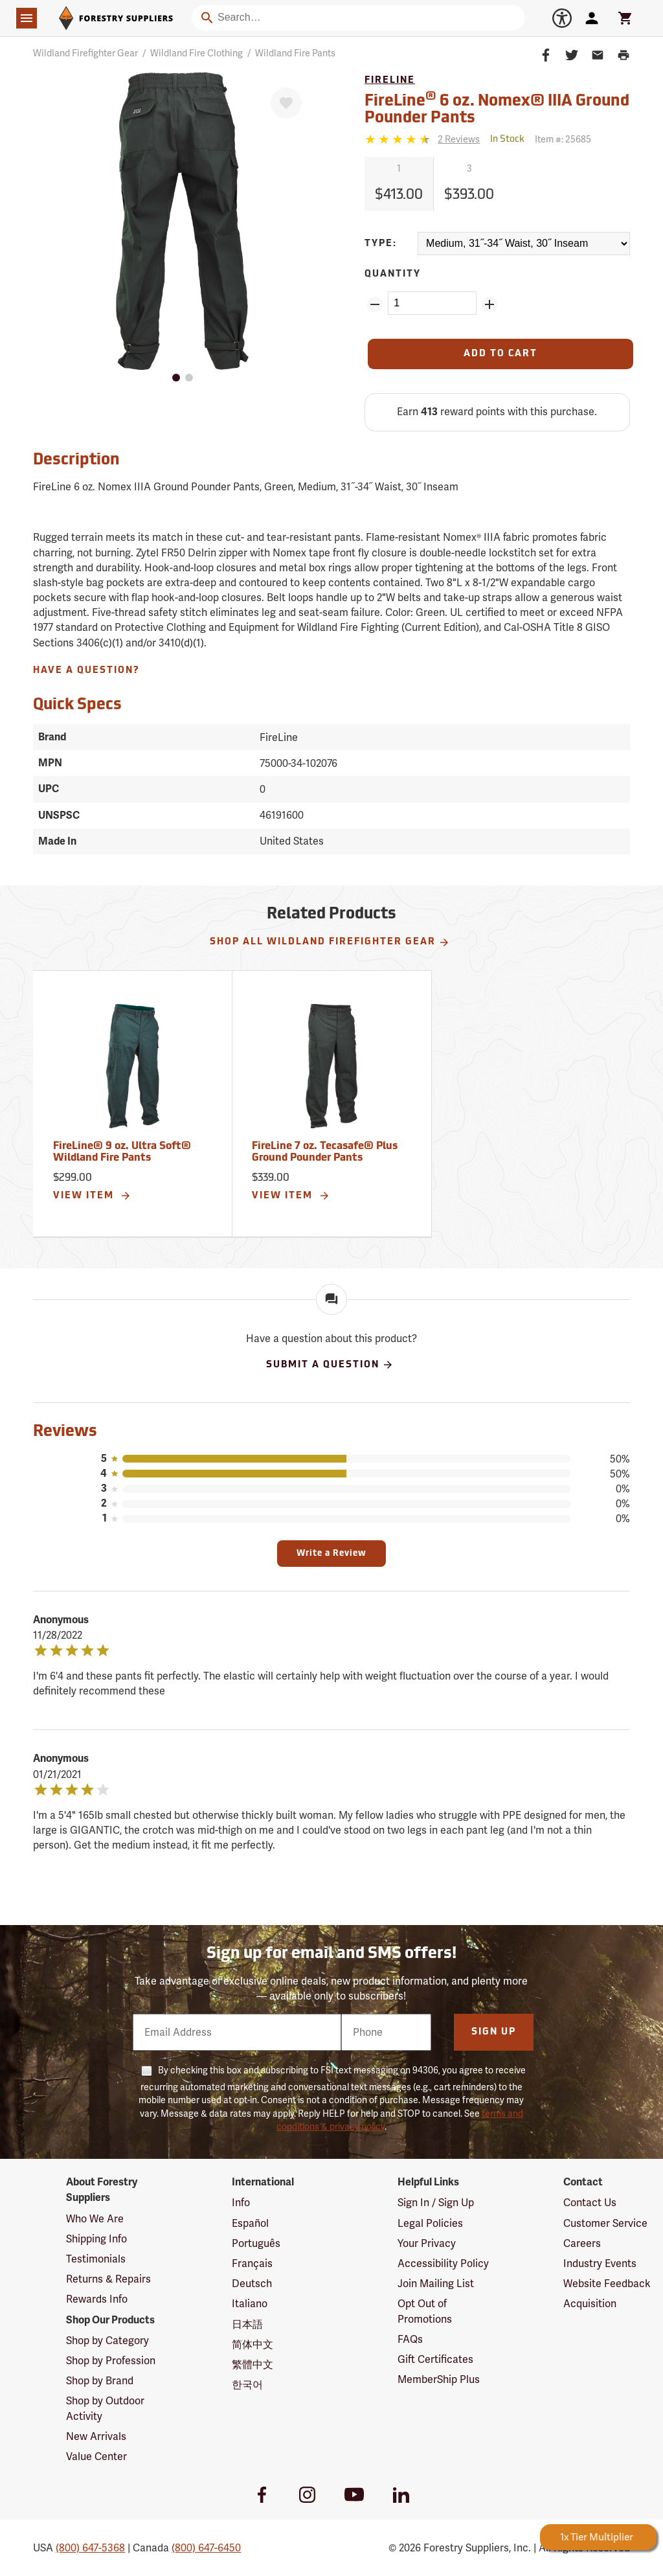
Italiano (249, 2303)
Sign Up (493, 2032)
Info (241, 2202)
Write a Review (331, 1553)
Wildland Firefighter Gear (85, 53)
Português (256, 2243)
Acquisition (589, 2303)
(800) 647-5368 (90, 2548)
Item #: (563, 139)
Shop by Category (107, 2340)
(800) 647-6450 (206, 2548)
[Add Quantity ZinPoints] (489, 304)
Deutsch (252, 2283)
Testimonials (96, 2259)
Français (252, 2263)
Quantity (393, 274)
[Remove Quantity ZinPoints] (375, 304)
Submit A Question (330, 1365)
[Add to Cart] (500, 354)
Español (250, 2223)
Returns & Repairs (108, 2279)
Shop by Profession (110, 2360)
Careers (582, 2243)
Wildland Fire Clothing (196, 53)
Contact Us (589, 2202)
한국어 (247, 2384)
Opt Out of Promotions (425, 2311)
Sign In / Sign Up (436, 2202)
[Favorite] (286, 103)
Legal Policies (430, 2223)
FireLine (390, 80)
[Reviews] (422, 139)
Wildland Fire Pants (295, 53)
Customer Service (605, 2223)
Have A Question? (86, 671)
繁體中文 (252, 2364)
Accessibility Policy (443, 2263)
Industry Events (599, 2263)
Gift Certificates (435, 2359)
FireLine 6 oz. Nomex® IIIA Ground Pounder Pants (497, 108)
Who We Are (95, 2219)
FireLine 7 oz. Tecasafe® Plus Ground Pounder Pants (325, 1152)
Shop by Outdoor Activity (105, 2408)
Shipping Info (96, 2239)
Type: (381, 244)
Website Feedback (607, 2283)
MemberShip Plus (439, 2379)
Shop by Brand (99, 2381)
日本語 (247, 2324)
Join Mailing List (436, 2283)
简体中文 (252, 2344)
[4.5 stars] (399, 139)
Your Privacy (427, 2243)
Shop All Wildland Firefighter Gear (330, 942)
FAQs (410, 2339)
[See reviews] (459, 139)
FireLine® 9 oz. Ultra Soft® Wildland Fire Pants (122, 1152)
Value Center (96, 2456)
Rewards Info (97, 2299)
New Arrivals (96, 2436)
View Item (92, 1196)
